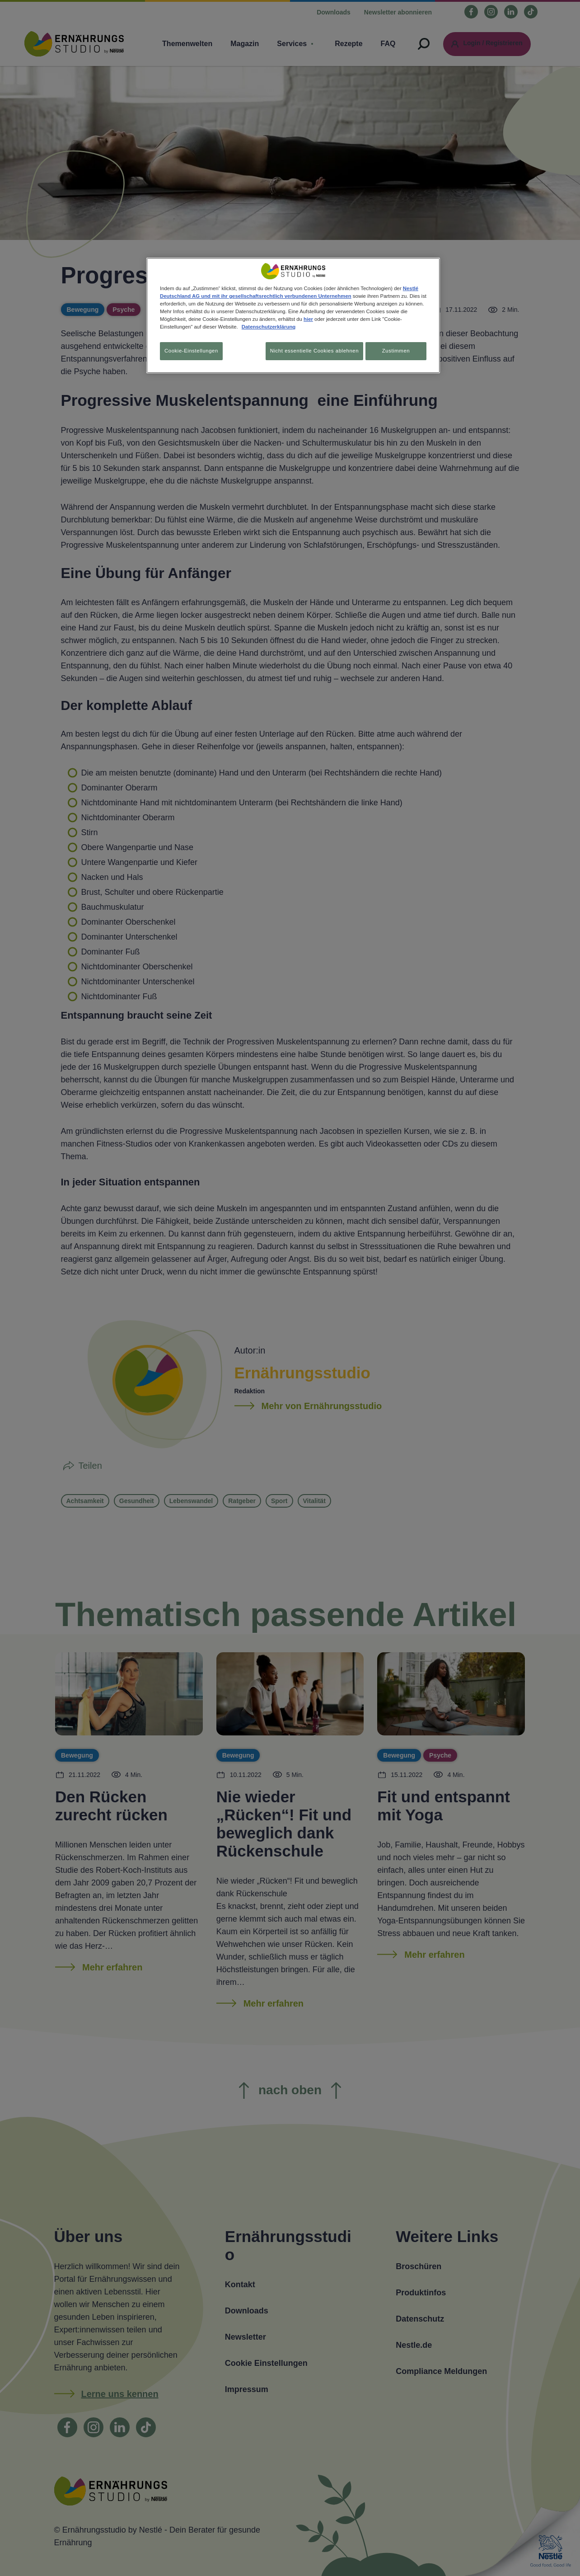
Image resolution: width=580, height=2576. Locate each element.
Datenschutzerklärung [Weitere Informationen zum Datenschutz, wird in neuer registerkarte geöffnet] (268, 326)
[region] (293, 317)
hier (308, 319)
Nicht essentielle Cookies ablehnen (309, 350)
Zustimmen (396, 350)
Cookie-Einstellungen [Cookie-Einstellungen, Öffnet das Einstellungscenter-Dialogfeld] (191, 350)
